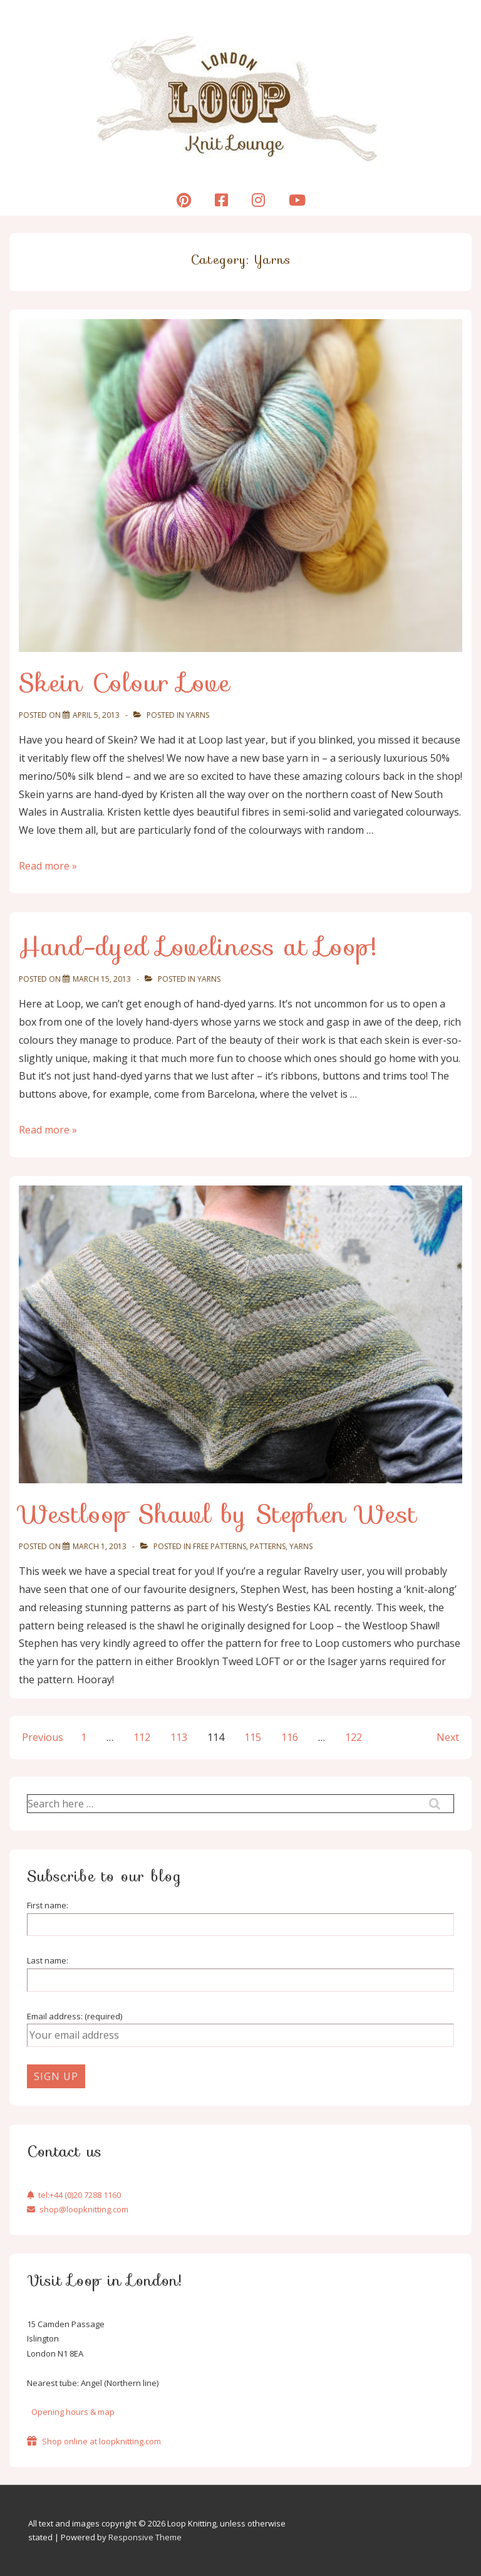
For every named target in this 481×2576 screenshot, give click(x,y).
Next (448, 1737)
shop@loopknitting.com (77, 2209)
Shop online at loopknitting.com (94, 2441)
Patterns (268, 1546)
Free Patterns (219, 1546)
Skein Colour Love (124, 683)
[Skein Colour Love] (96, 715)
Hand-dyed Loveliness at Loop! (198, 947)
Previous (42, 1737)
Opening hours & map (73, 2411)
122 (353, 1737)
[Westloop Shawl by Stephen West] (100, 1546)
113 (178, 1737)
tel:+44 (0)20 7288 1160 (74, 2194)
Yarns (197, 715)
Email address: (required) (74, 2016)
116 (289, 1737)
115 (252, 1737)
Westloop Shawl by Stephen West (218, 1514)
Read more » (48, 866)
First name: (47, 1905)
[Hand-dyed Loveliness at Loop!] (102, 979)
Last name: (47, 1960)
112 (141, 1737)
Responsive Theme (145, 2537)
